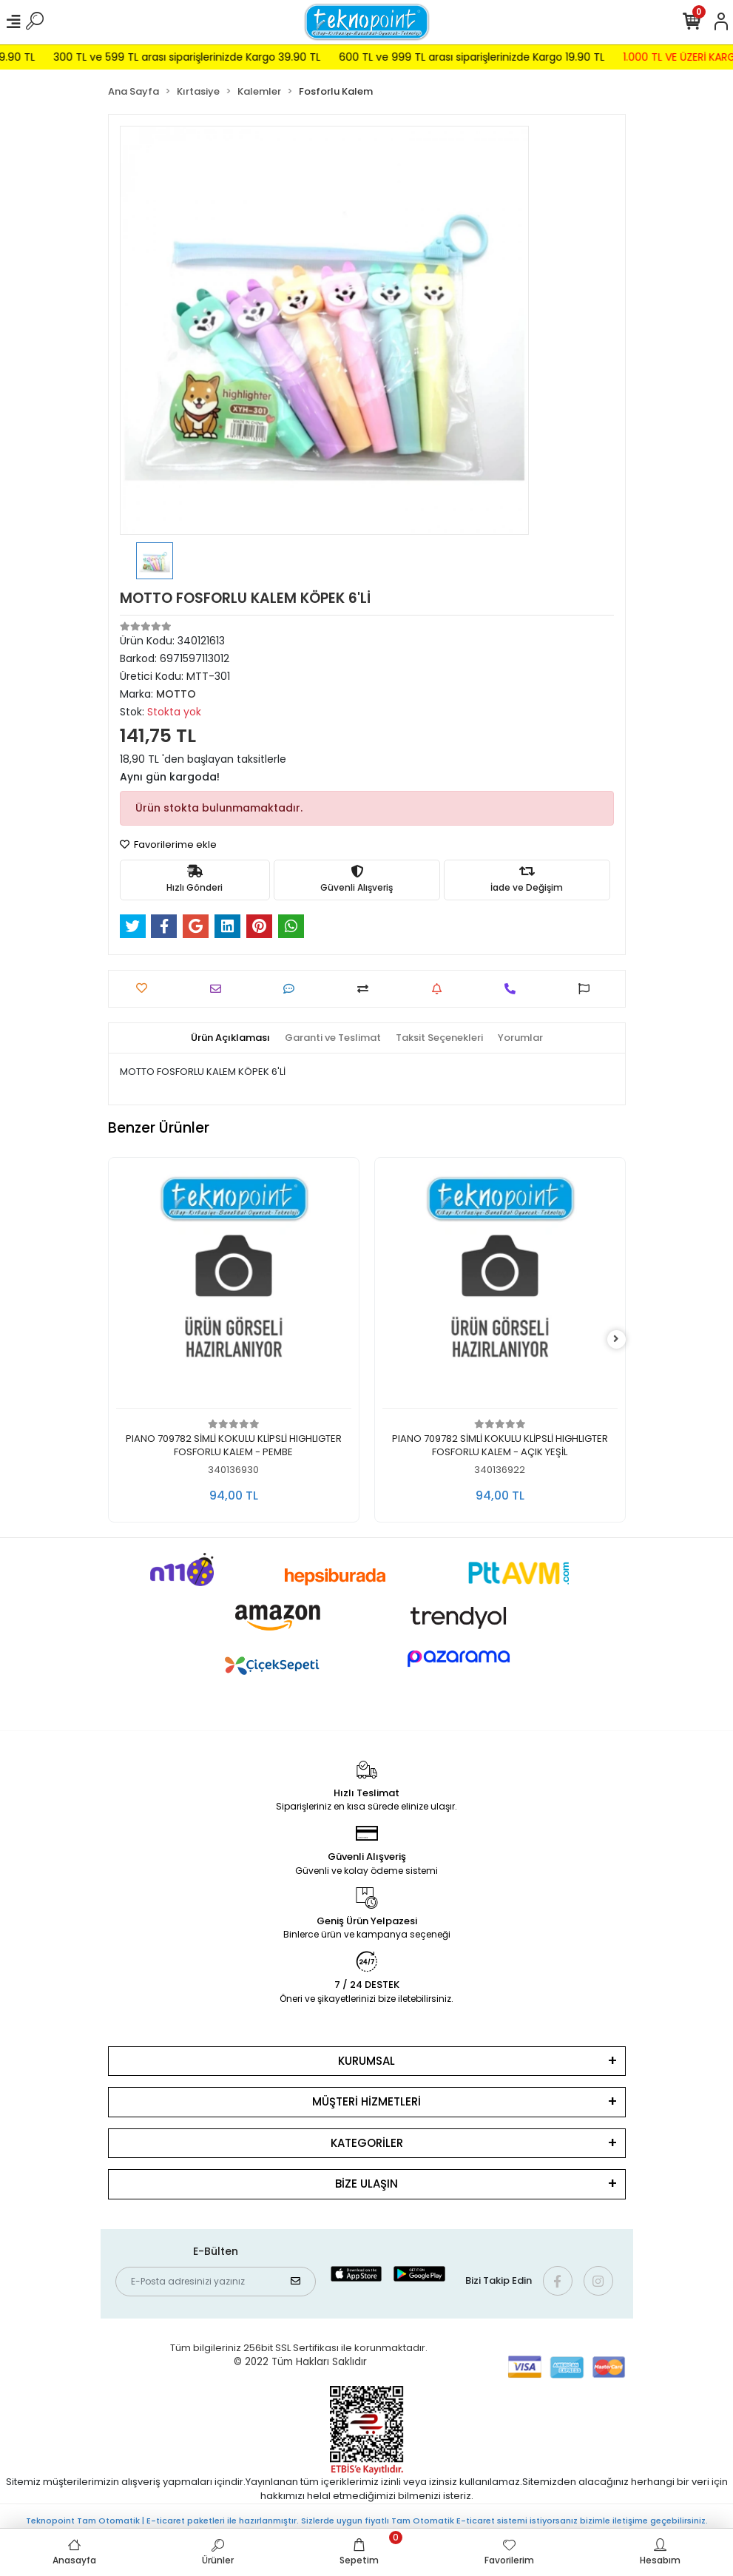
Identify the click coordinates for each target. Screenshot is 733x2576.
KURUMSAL (366, 2060)
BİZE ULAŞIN (366, 2183)
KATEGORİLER (367, 2143)
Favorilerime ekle (168, 844)
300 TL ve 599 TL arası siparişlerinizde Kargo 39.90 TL (257, 57)
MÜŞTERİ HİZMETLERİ (366, 2101)
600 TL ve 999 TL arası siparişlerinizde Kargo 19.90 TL (542, 57)
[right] (616, 1339)
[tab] (230, 1038)
